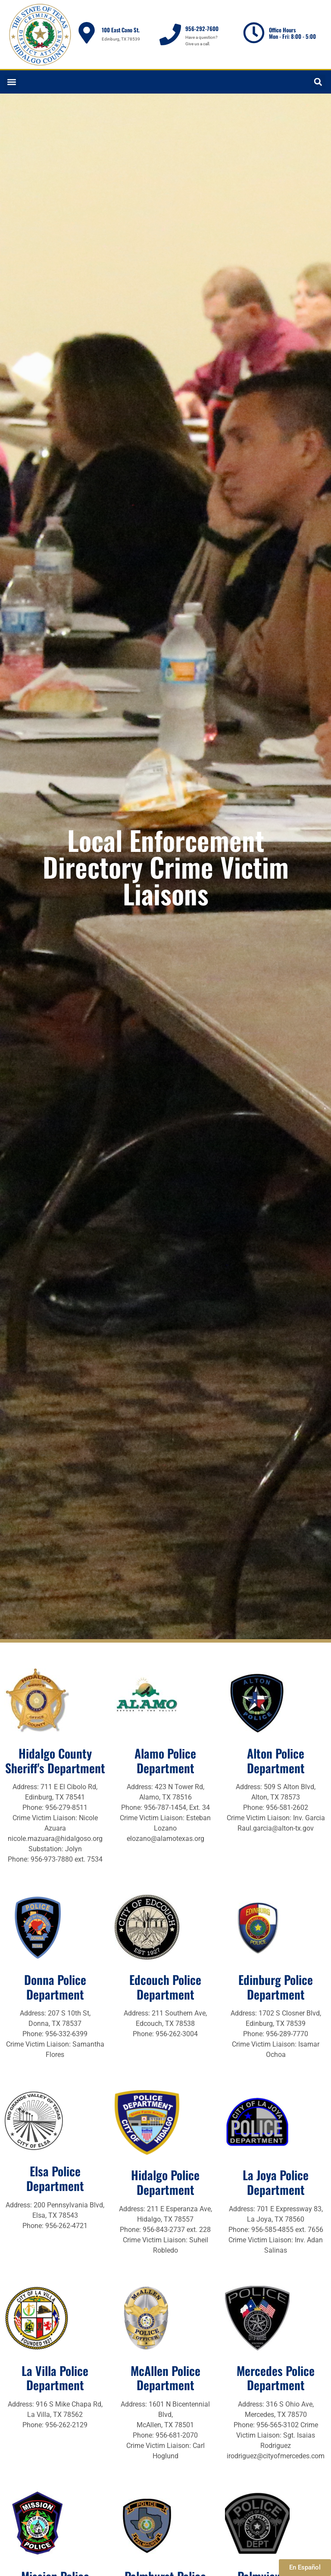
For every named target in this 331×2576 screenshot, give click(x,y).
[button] (11, 82)
